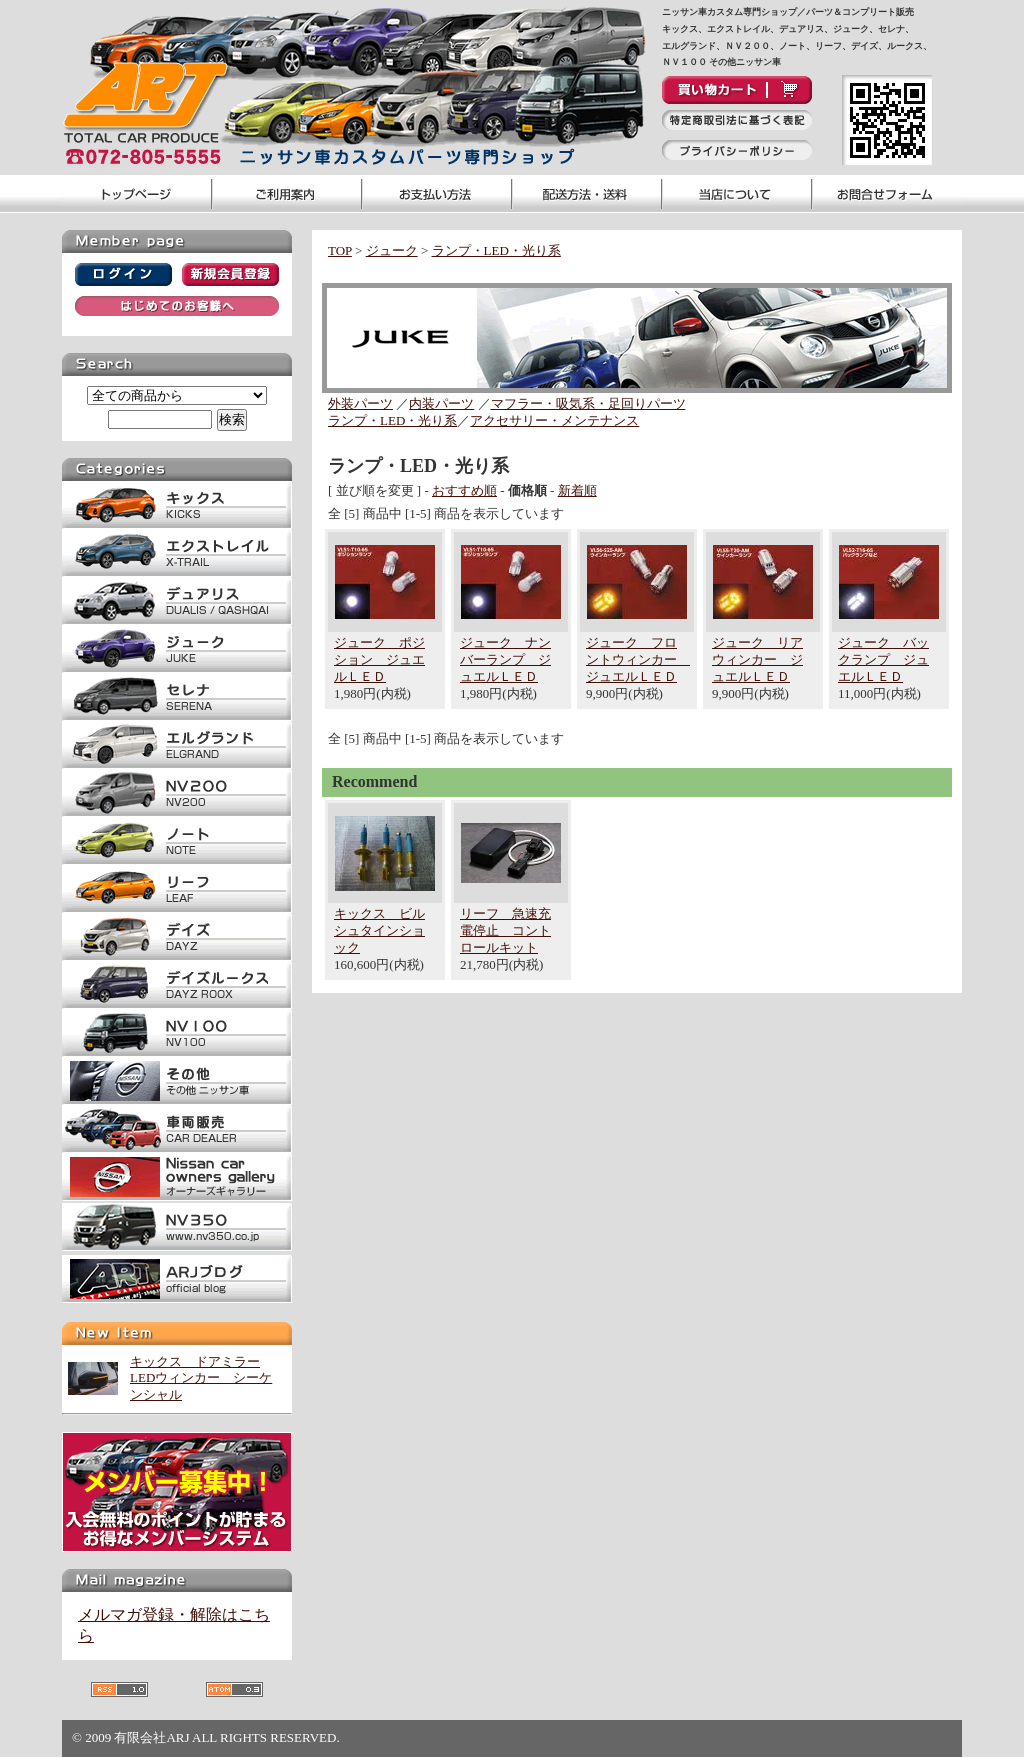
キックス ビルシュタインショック (379, 930)
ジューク (392, 250)
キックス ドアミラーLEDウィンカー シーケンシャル (201, 1378)
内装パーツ (441, 403)
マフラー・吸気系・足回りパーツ (588, 403)
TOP (340, 250)
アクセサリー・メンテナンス (554, 420)
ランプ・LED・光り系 (496, 250)
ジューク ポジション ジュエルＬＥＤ (379, 659)
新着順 (577, 490)
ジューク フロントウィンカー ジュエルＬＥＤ (638, 659)
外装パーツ (360, 403)
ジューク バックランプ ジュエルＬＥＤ (883, 659)
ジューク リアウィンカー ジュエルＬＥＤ (757, 659)
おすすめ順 (464, 490)
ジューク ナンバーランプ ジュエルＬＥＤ (505, 659)
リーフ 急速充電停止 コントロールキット (505, 930)
